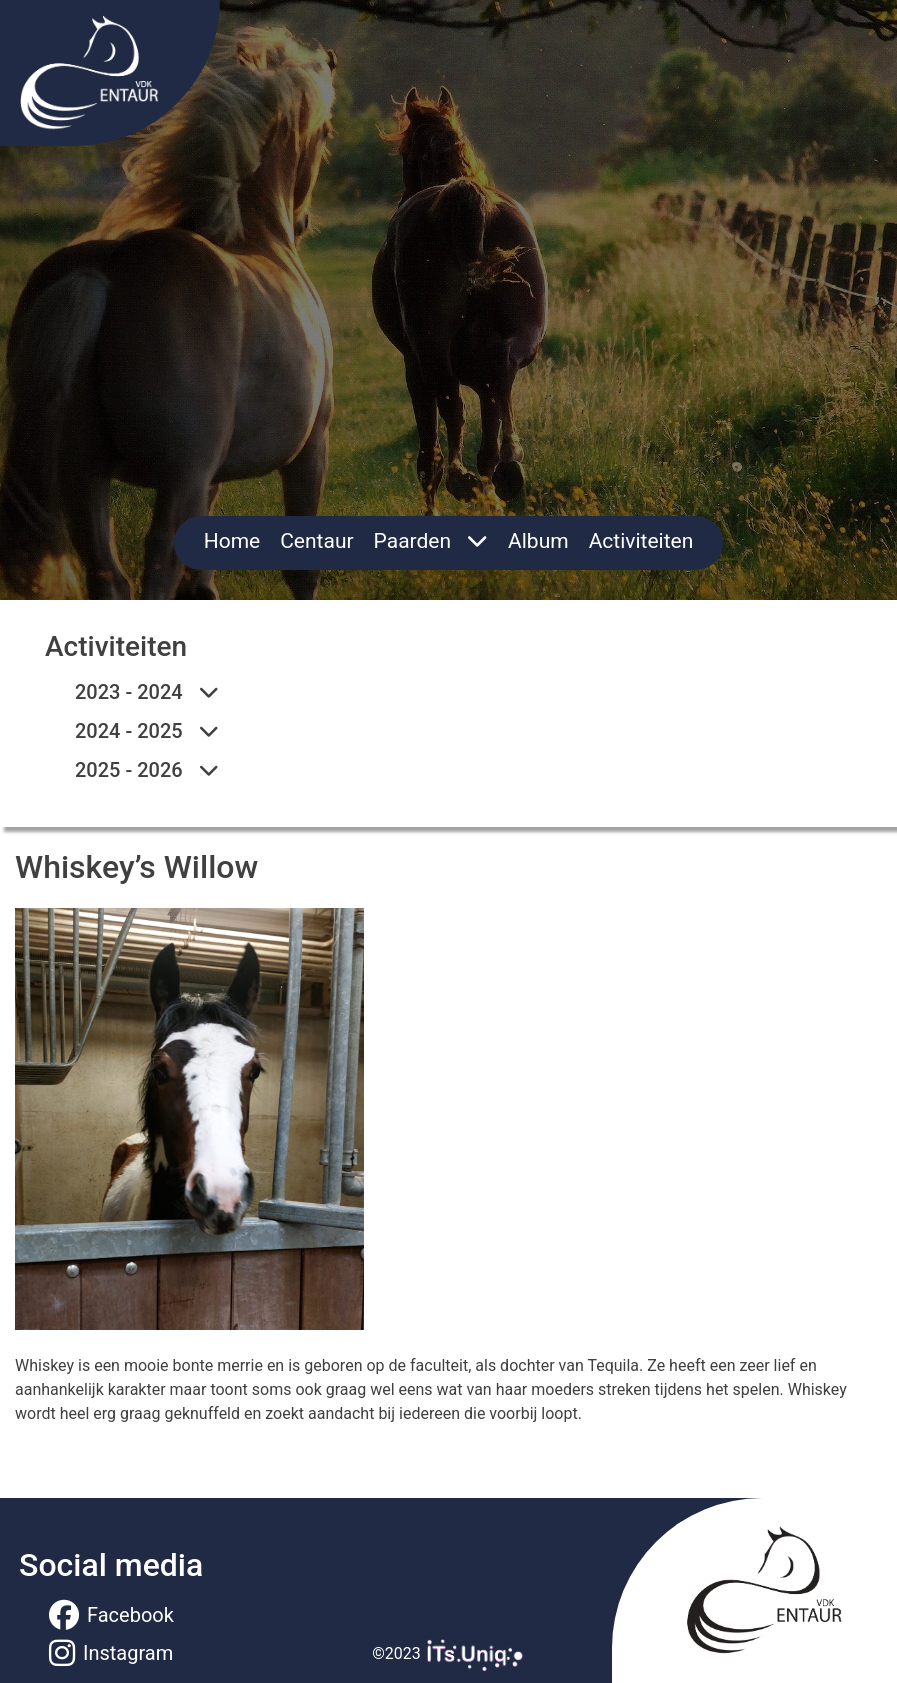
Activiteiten (641, 541)
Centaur (316, 541)
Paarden (431, 541)
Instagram (111, 1653)
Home (232, 541)
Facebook (111, 1615)
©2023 (448, 1653)
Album (538, 541)
